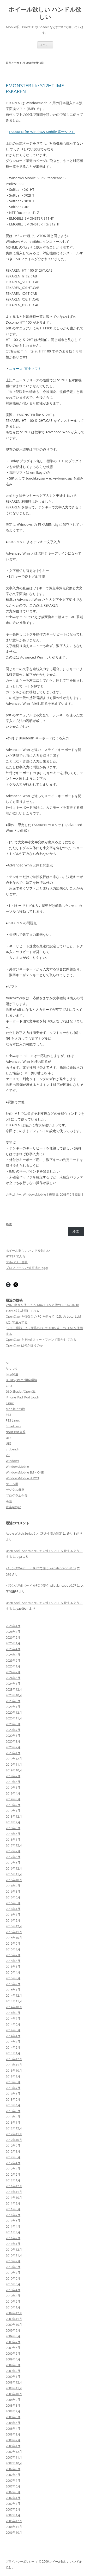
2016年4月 (13, 1909)
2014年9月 (13, 2013)
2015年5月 (13, 1966)
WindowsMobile (34, 1194)
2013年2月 (13, 2117)
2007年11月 (14, 2457)
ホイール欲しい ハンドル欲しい (45, 13)
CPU (9, 1386)
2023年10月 (14, 1695)
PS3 (8, 1414)
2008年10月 (14, 2394)
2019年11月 (14, 1764)
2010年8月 (13, 2267)
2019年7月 (13, 1776)
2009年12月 (14, 2313)
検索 (9, 1224)
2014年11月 (14, 2001)
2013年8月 (13, 2082)
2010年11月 (14, 2255)
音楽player (13, 1507)
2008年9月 (13, 2399)
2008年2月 (13, 2440)
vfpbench (12, 1449)
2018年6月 (13, 1828)
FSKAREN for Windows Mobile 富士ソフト (42, 131)
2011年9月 (13, 2203)
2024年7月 (13, 1672)
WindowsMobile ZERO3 (22, 1478)
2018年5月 (13, 1834)
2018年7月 (13, 1822)
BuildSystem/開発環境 (21, 1380)
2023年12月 (14, 1689)
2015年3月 (13, 1978)
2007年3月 (13, 2503)
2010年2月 (13, 2301)
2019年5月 (13, 1787)
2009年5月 (13, 2353)
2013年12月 (14, 2059)
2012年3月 (13, 2168)
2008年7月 (13, 2411)
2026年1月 (13, 1643)
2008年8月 (13, 2405)
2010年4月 (13, 2290)
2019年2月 (13, 1805)
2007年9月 (13, 2469)
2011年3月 (13, 2232)
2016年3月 (13, 1914)
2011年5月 (13, 2220)
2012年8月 (13, 2151)
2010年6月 (13, 2278)
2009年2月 (13, 2371)
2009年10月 (14, 2324)
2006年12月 (14, 2521)
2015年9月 (13, 1943)
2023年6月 (13, 1701)
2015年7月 (13, 1955)
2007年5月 (13, 2492)
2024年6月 (13, 1678)
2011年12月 (14, 2186)
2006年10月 (14, 2532)
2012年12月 (14, 2128)
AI (7, 1362)
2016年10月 (14, 1880)
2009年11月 (14, 2319)
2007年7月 (13, 2480)
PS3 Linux (13, 1420)
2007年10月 (14, 2463)
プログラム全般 (17, 1495)
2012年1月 (13, 2180)
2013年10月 (14, 2070)
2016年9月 (13, 1886)
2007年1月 (13, 2515)
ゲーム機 (12, 1484)
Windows (12, 1461)
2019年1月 (13, 1810)
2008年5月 (13, 2423)
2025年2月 (13, 1660)
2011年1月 (13, 2244)
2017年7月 (13, 1851)
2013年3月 (13, 2111)
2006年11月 (14, 2527)
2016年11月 (14, 1874)
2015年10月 (14, 1937)
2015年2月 (13, 1984)
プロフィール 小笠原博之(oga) (27, 1268)
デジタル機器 (15, 1489)
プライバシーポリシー (20, 2561)
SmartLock (13, 1426)
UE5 (8, 1443)
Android (11, 1368)
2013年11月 (14, 2065)
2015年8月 (13, 1949)
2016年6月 (13, 1897)
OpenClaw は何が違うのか (24, 1345)
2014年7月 (13, 2018)
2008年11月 (14, 2388)
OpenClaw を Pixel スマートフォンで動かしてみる (41, 1339)
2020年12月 (14, 1712)
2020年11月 (14, 1718)
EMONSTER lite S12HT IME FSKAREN (35, 88)
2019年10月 (14, 1770)
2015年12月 (14, 1926)
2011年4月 (13, 2226)
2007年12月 (14, 2451)
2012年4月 (13, 2163)
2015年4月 (13, 1972)
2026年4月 (13, 1626)
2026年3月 (13, 1631)
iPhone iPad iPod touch (22, 1397)
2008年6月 (13, 2417)
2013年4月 (13, 2105)
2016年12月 (14, 1868)
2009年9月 (13, 2330)
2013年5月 (13, 2099)
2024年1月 (13, 1683)
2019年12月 (14, 1758)
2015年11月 (14, 1932)
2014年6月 (13, 2024)
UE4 (8, 1437)
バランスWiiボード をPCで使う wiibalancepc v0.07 (41, 1568)
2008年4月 (13, 2428)
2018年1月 (13, 1839)
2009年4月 (13, 2359)
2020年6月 (13, 1735)
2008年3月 (13, 2434)
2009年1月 (13, 2376)
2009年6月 (13, 2347)
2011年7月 (13, 2215)
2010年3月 (13, 2296)
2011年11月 (14, 2192)
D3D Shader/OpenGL (21, 1391)
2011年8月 (13, 2209)
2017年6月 (13, 1857)
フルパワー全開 (17, 1262)
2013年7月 (13, 2088)
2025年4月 (13, 1649)
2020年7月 (13, 1730)
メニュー (45, 45)
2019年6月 (13, 1782)
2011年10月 (14, 2197)
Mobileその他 (15, 1409)
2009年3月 (13, 2365)
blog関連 (12, 1374)
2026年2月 (13, 1637)
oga (19, 1556)
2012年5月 (13, 2157)
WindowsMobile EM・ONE (25, 1472)
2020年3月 (13, 1741)
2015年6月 (13, 1961)
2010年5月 (13, 2284)
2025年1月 (13, 1666)
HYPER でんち (15, 1256)
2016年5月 (13, 1903)
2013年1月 (13, 2122)
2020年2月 (13, 1747)
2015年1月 (13, 1989)
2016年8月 (13, 1891)
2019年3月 (13, 1799)
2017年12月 (14, 1845)
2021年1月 (13, 1707)
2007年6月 (13, 2486)
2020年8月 (13, 1724)
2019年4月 (13, 1793)
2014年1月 (13, 2053)
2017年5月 (13, 1862)
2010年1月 (13, 2307)
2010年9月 (13, 2261)
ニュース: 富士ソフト (25, 368)
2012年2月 (13, 2174)
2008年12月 (14, 2382)
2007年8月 (13, 2475)
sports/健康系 (15, 1432)
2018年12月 (14, 1816)
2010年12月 (14, 2249)
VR (8, 1455)
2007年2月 (13, 2509)
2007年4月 (13, 2498)
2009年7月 (13, 2342)
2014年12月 (14, 1995)
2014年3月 (13, 2041)
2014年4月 (13, 2036)
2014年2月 (13, 2047)
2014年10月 (14, 2007)
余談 (9, 1501)
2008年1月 (13, 2446)
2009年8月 (13, 2336)
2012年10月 (14, 2140)
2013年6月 (13, 2093)
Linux (10, 1403)
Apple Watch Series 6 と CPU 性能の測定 (34, 1533)
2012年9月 (13, 2145)
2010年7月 (13, 2272)
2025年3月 (13, 1655)
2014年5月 (13, 2030)
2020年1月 (13, 1753)
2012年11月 (14, 2134)
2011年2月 (13, 2238)
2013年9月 (13, 2076)
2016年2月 (13, 1920)
